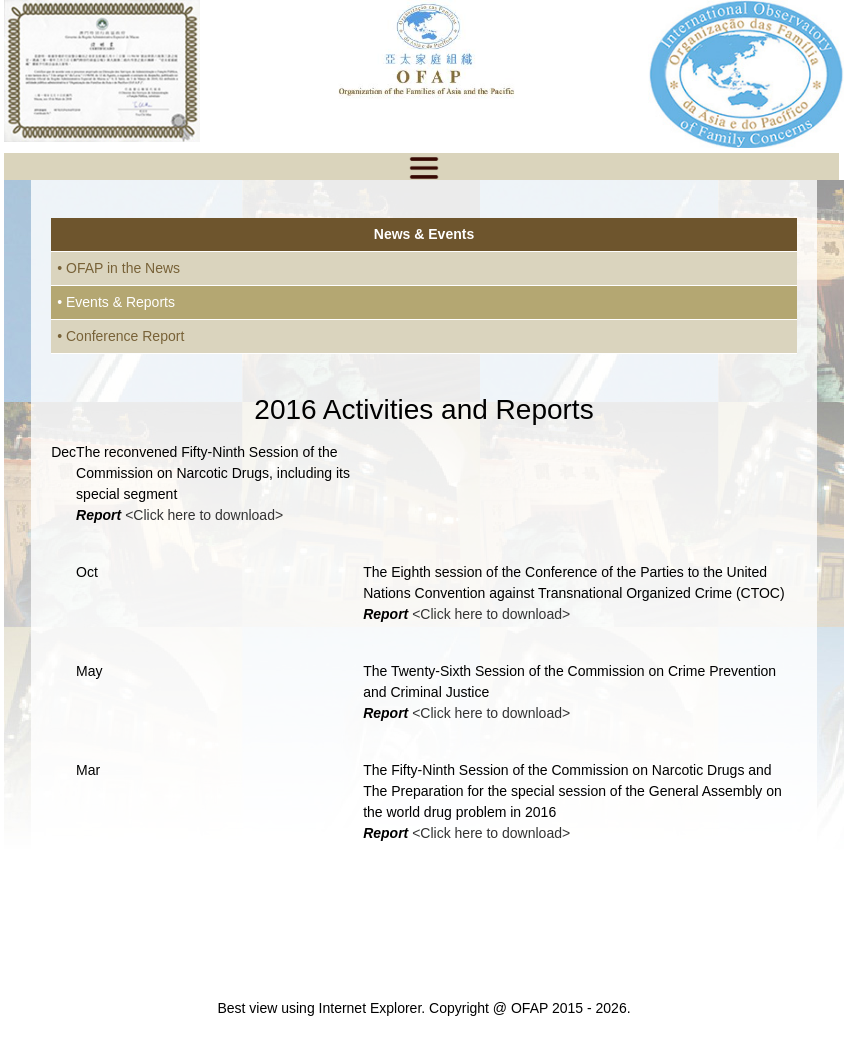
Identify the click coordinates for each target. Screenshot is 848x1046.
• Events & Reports (116, 302)
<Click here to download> (204, 515)
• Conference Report (120, 336)
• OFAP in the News (118, 268)
